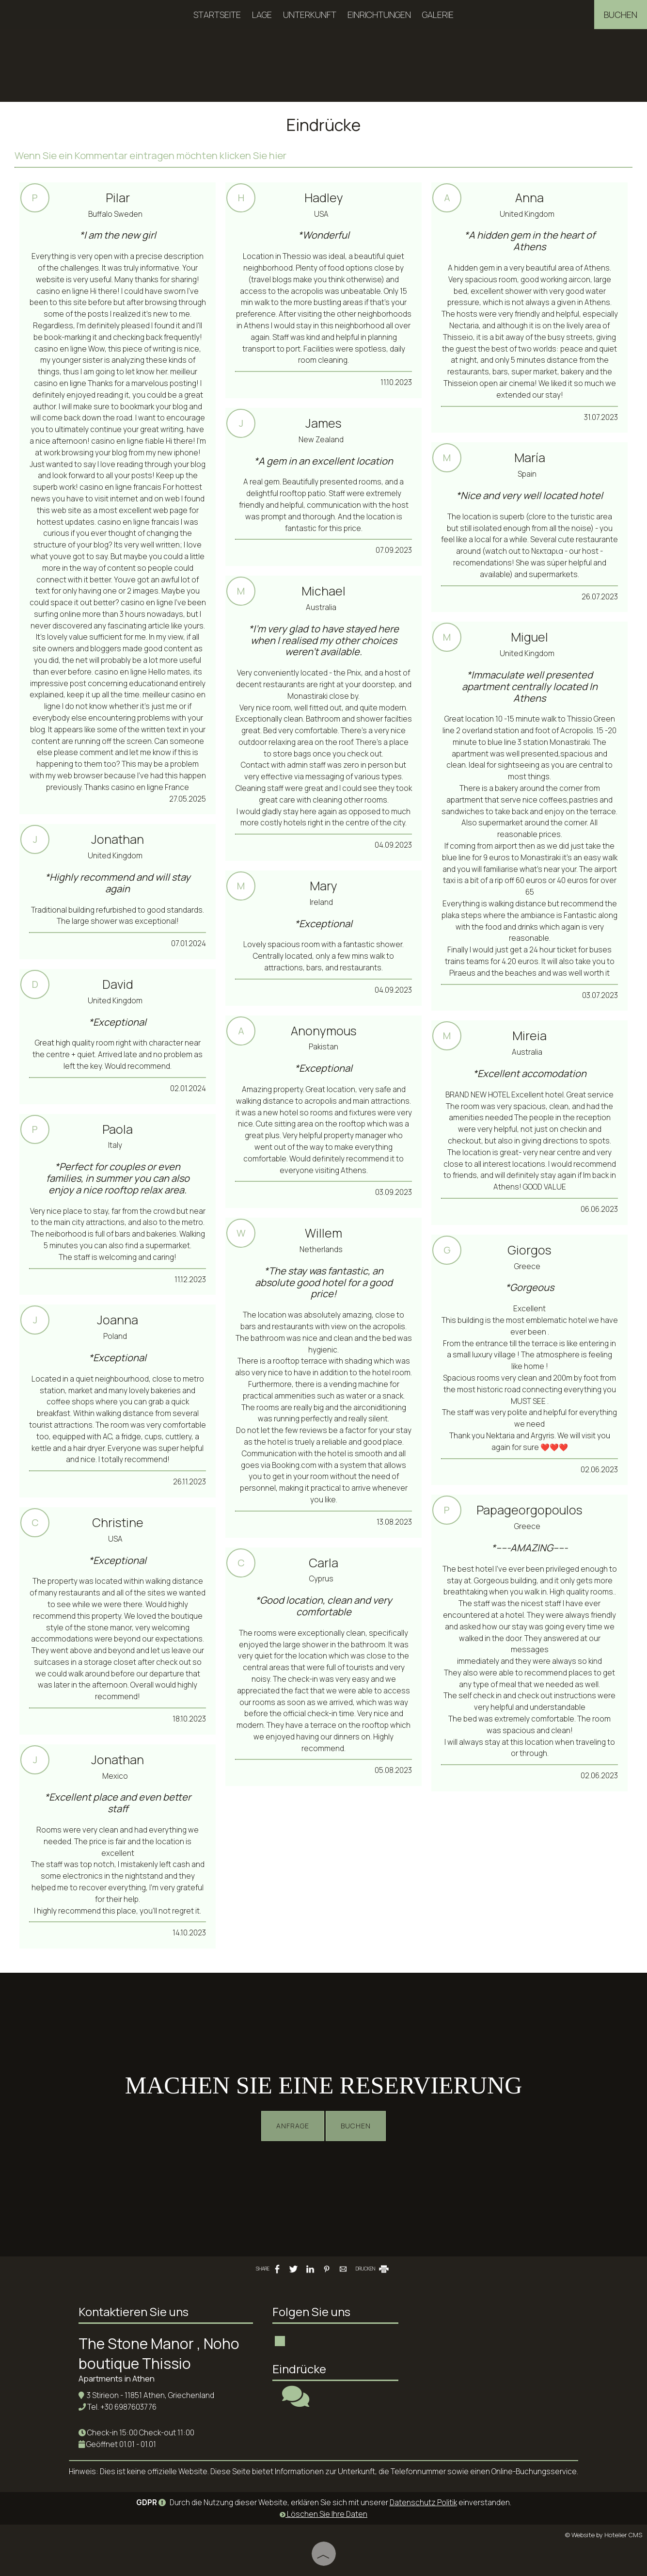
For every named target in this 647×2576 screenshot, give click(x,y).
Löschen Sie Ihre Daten (323, 2514)
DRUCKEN (373, 2268)
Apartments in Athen (117, 2378)
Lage (262, 14)
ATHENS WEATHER (481, 2337)
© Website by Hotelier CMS (603, 2534)
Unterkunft (309, 14)
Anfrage (292, 2125)
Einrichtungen (379, 14)
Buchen (620, 14)
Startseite (217, 14)
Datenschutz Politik (423, 2502)
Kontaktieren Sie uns (134, 2311)
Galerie (438, 14)
